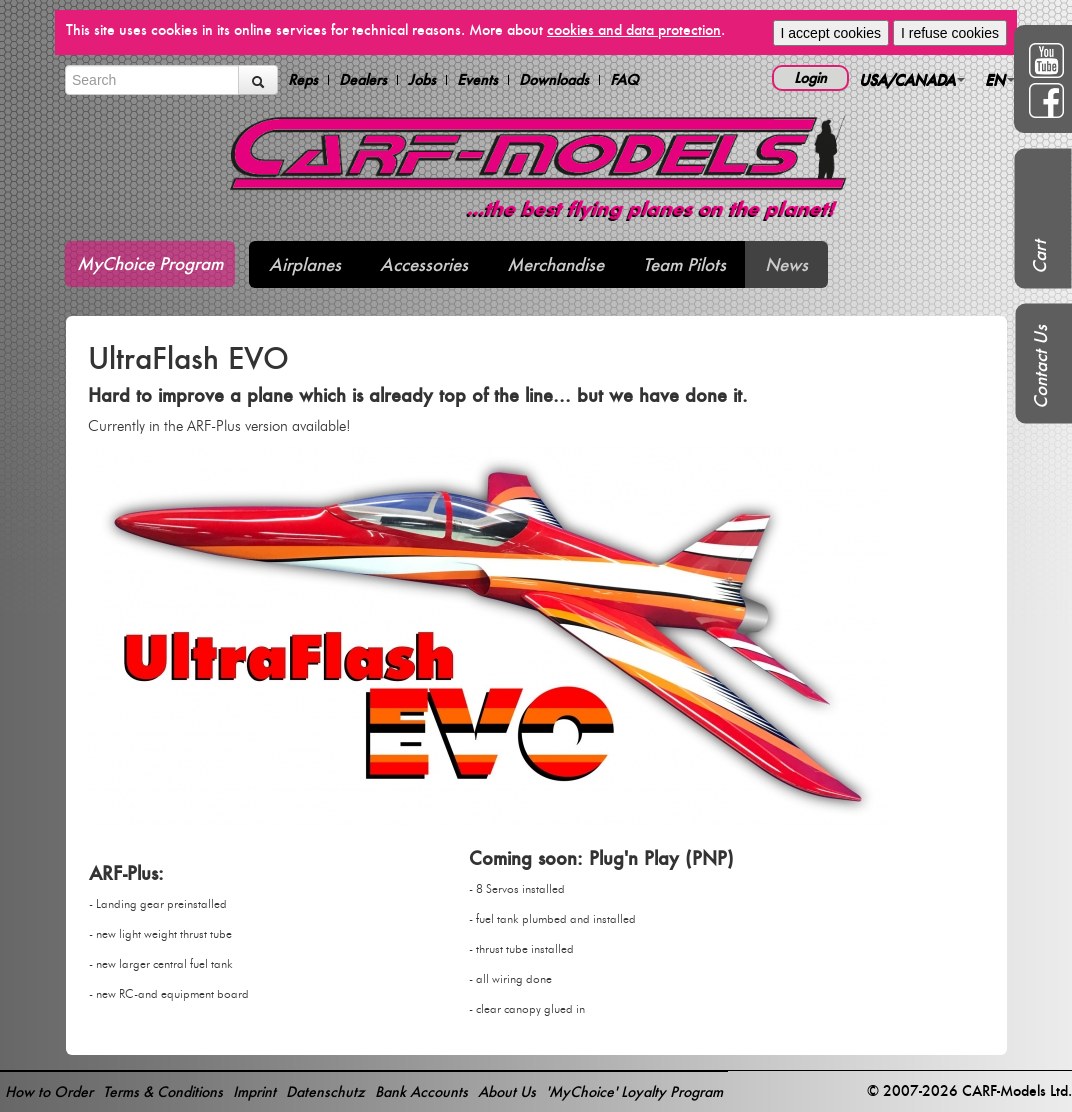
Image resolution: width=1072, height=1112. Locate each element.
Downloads (554, 80)
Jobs (422, 80)
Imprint (254, 1091)
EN (1000, 79)
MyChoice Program (150, 263)
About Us (507, 1091)
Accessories (424, 264)
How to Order (49, 1091)
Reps (303, 80)
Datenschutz (325, 1091)
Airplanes (305, 264)
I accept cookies (831, 33)
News (786, 264)
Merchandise (555, 264)
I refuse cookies (950, 33)
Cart (1039, 257)
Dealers (363, 80)
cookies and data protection (634, 29)
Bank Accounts (421, 1091)
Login (810, 77)
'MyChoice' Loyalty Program (634, 1091)
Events (477, 80)
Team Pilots (684, 264)
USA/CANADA (912, 79)
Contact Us (1040, 367)
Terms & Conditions (163, 1091)
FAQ (624, 80)
